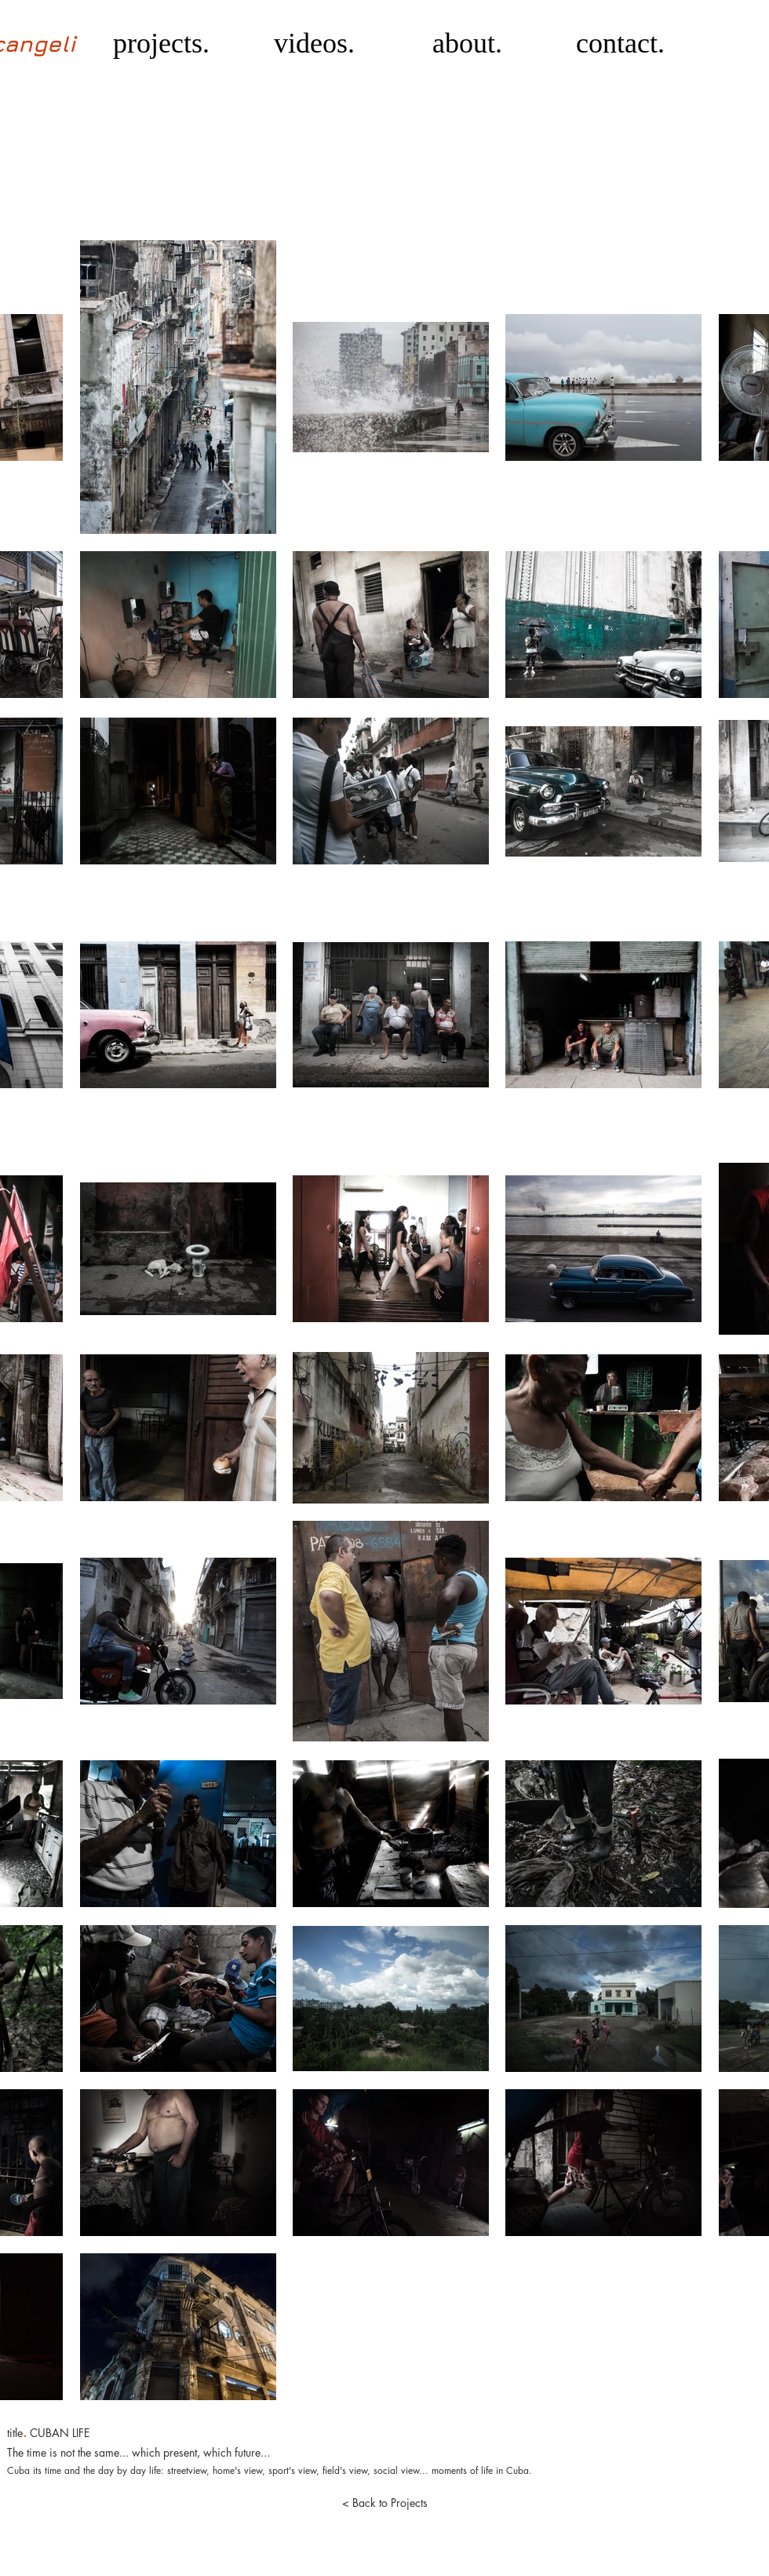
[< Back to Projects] (384, 2503)
